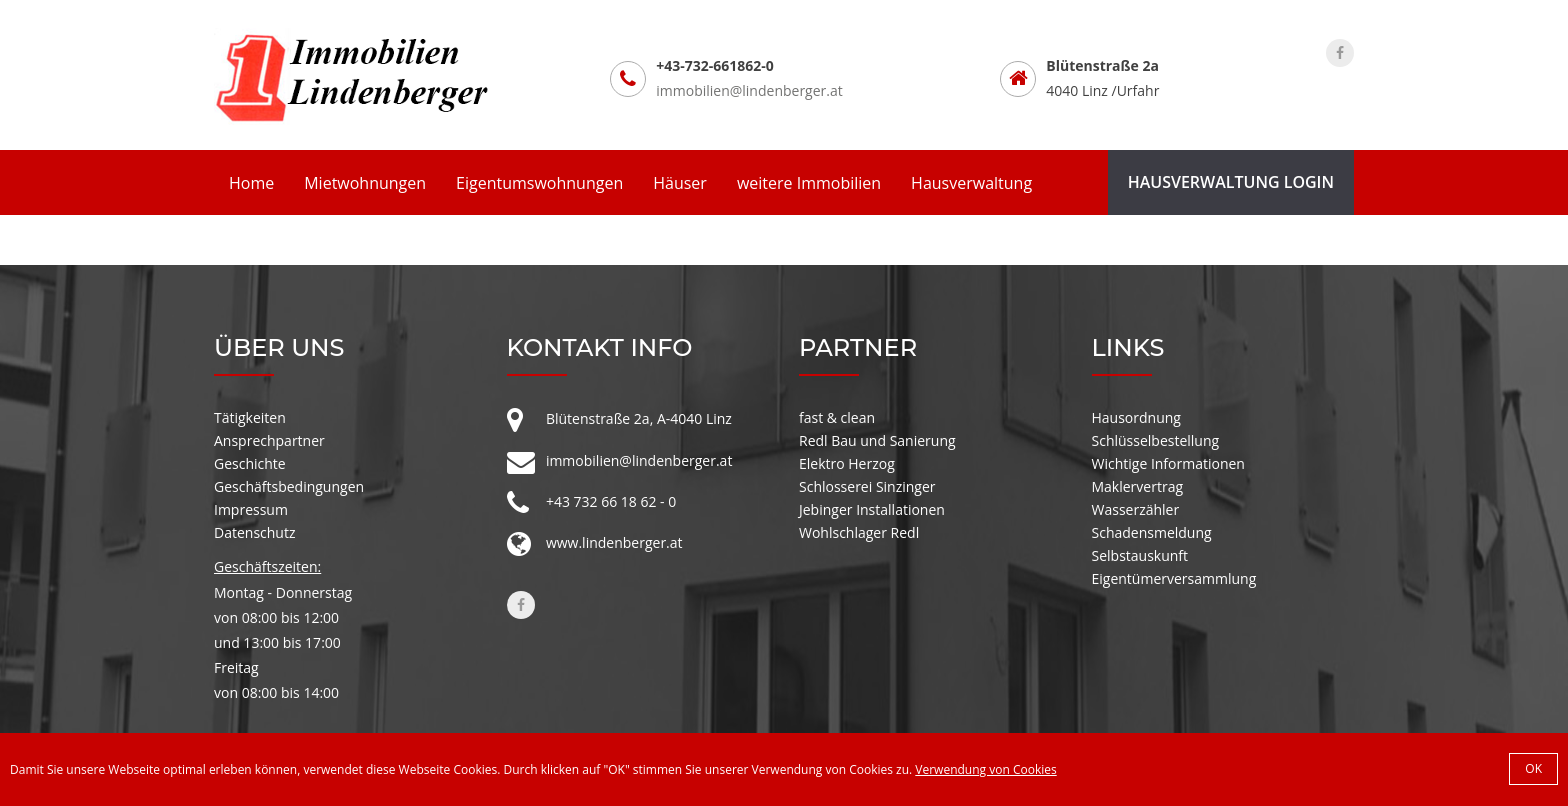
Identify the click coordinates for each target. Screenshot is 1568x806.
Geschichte (250, 463)
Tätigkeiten (250, 417)
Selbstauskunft (1140, 555)
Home (251, 183)
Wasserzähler (1136, 509)
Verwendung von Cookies (985, 769)
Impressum (251, 509)
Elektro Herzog (847, 463)
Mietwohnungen (365, 183)
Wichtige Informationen (1168, 463)
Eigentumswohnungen (539, 183)
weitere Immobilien (809, 183)
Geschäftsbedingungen (289, 486)
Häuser (680, 183)
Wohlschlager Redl (859, 532)
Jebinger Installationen (872, 509)
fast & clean (837, 417)
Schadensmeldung (1152, 532)
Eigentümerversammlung (1174, 578)
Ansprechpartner (269, 440)
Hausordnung (1136, 417)
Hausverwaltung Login (1231, 182)
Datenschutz (254, 532)
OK (1533, 768)
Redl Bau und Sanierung (877, 440)
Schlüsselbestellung (1156, 440)
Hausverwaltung (971, 183)
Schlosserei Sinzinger (867, 486)
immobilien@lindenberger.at (749, 90)
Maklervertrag (1138, 486)
